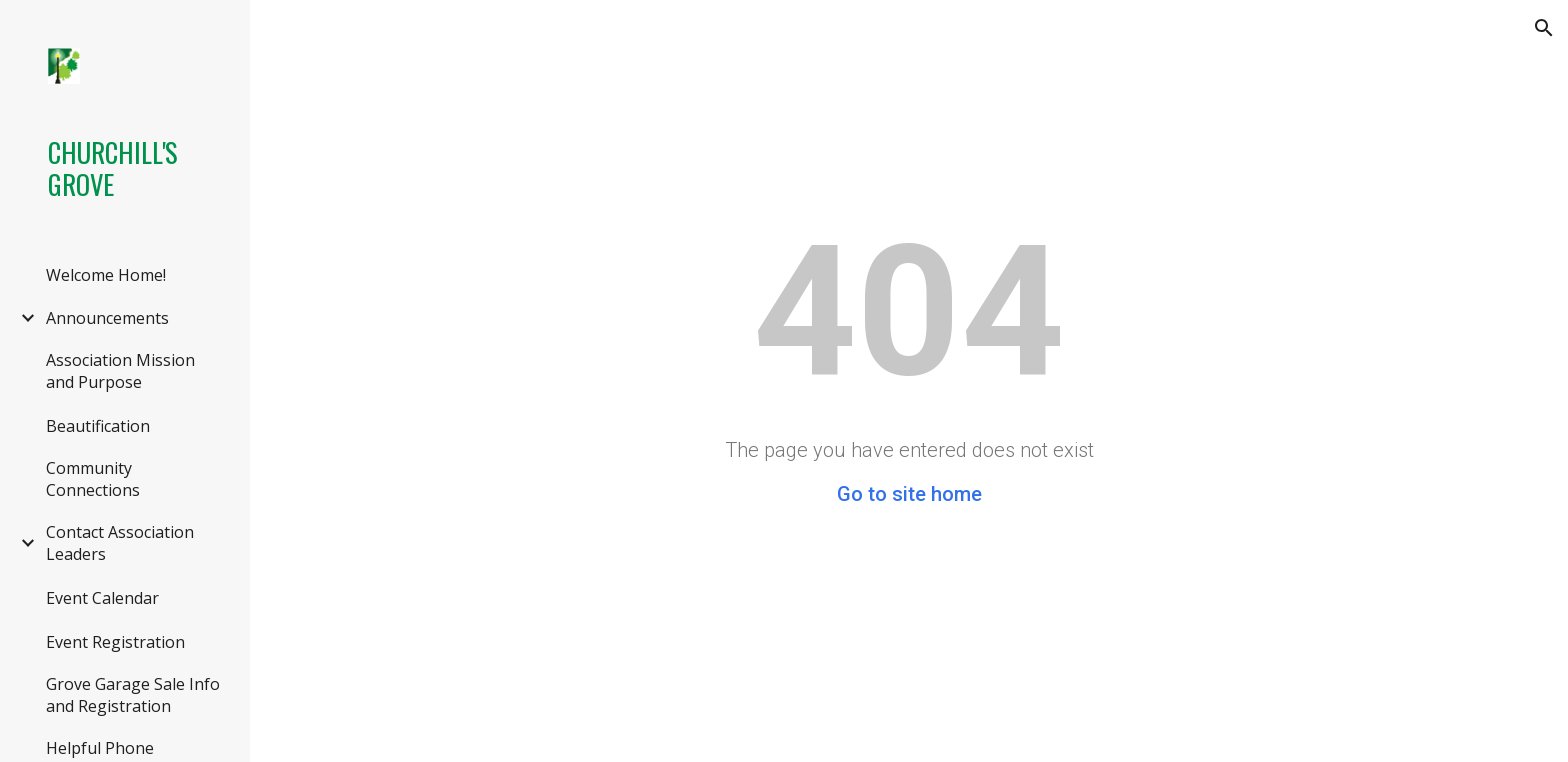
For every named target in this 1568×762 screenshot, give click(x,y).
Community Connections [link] (93, 479)
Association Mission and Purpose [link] (120, 371)
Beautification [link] (98, 426)
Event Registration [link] (115, 642)
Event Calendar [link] (102, 598)
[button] (1544, 28)
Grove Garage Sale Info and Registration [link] (133, 695)
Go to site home (909, 494)
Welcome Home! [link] (106, 275)
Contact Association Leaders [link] (120, 543)
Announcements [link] (107, 318)
